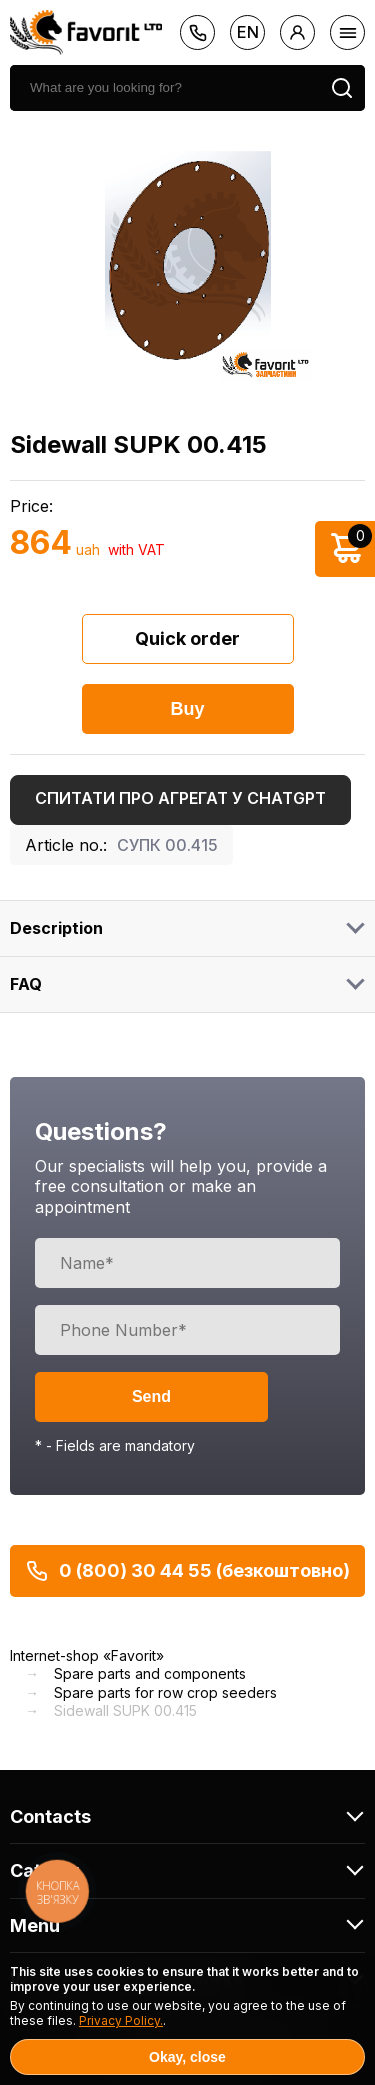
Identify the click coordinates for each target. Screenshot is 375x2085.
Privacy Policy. (121, 2020)
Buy (187, 709)
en (248, 32)
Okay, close (187, 2057)
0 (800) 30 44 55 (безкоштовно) (187, 1571)
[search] (164, 88)
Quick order (187, 638)
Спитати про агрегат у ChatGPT (180, 798)
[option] (187, 257)
